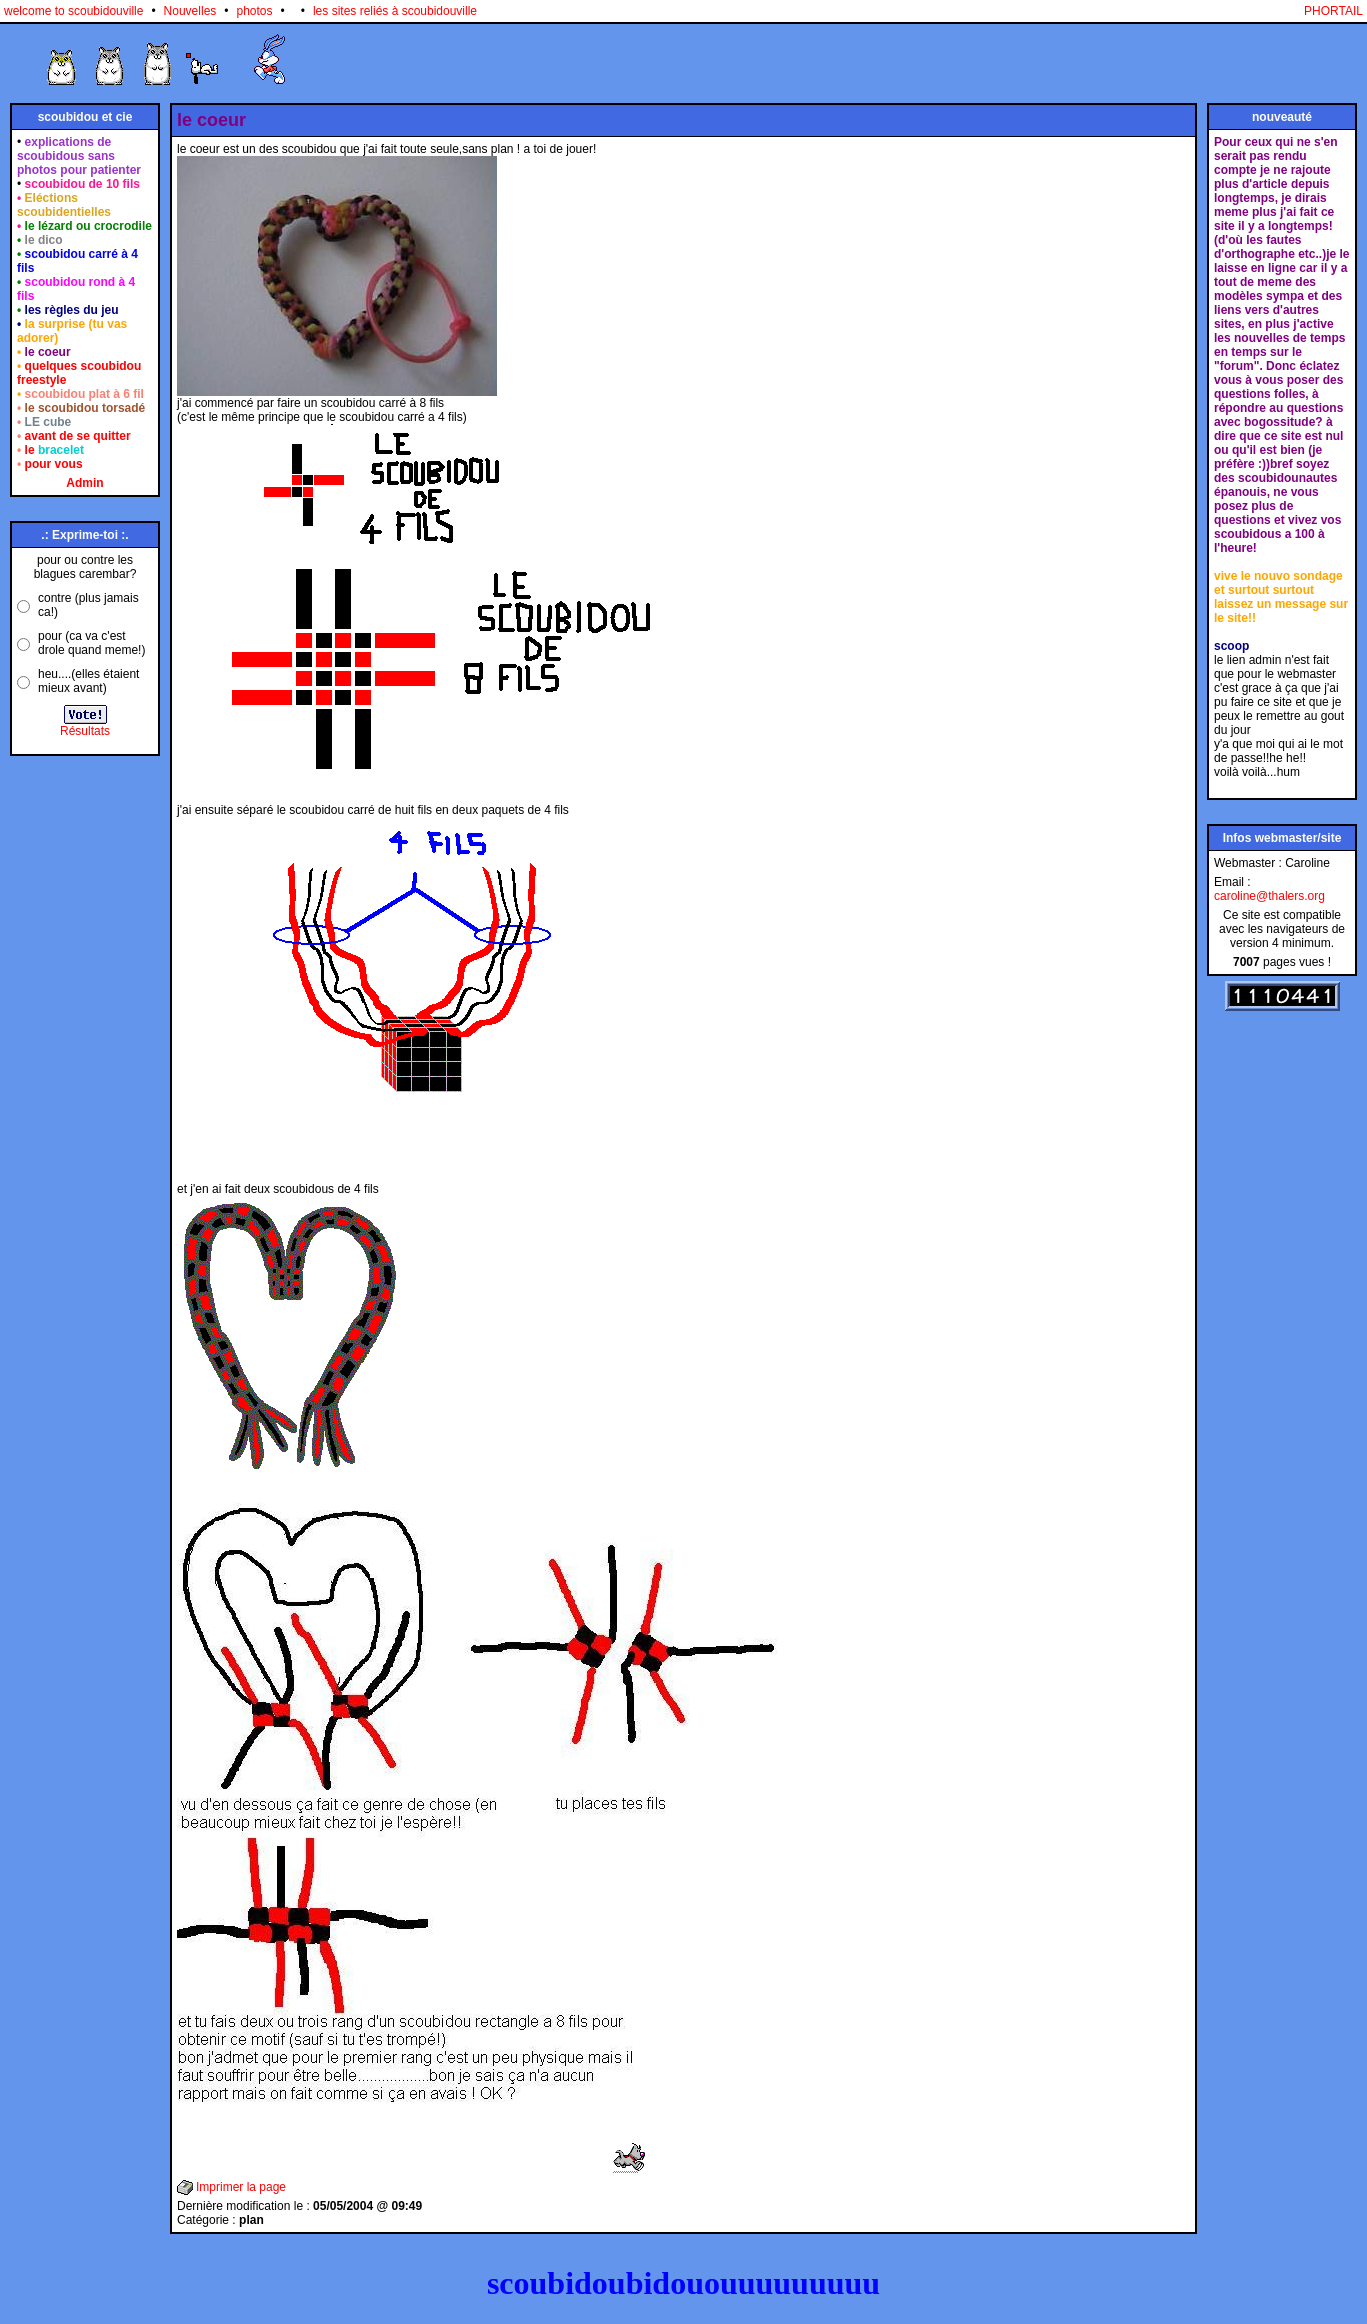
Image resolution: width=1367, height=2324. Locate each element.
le (54, 450)
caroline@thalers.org (1269, 896)
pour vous (54, 464)
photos (255, 11)
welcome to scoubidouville (73, 11)
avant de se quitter (78, 436)
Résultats (85, 731)
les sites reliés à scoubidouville (395, 11)
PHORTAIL (1333, 11)
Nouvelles (190, 11)
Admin (84, 483)
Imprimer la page (241, 2187)
